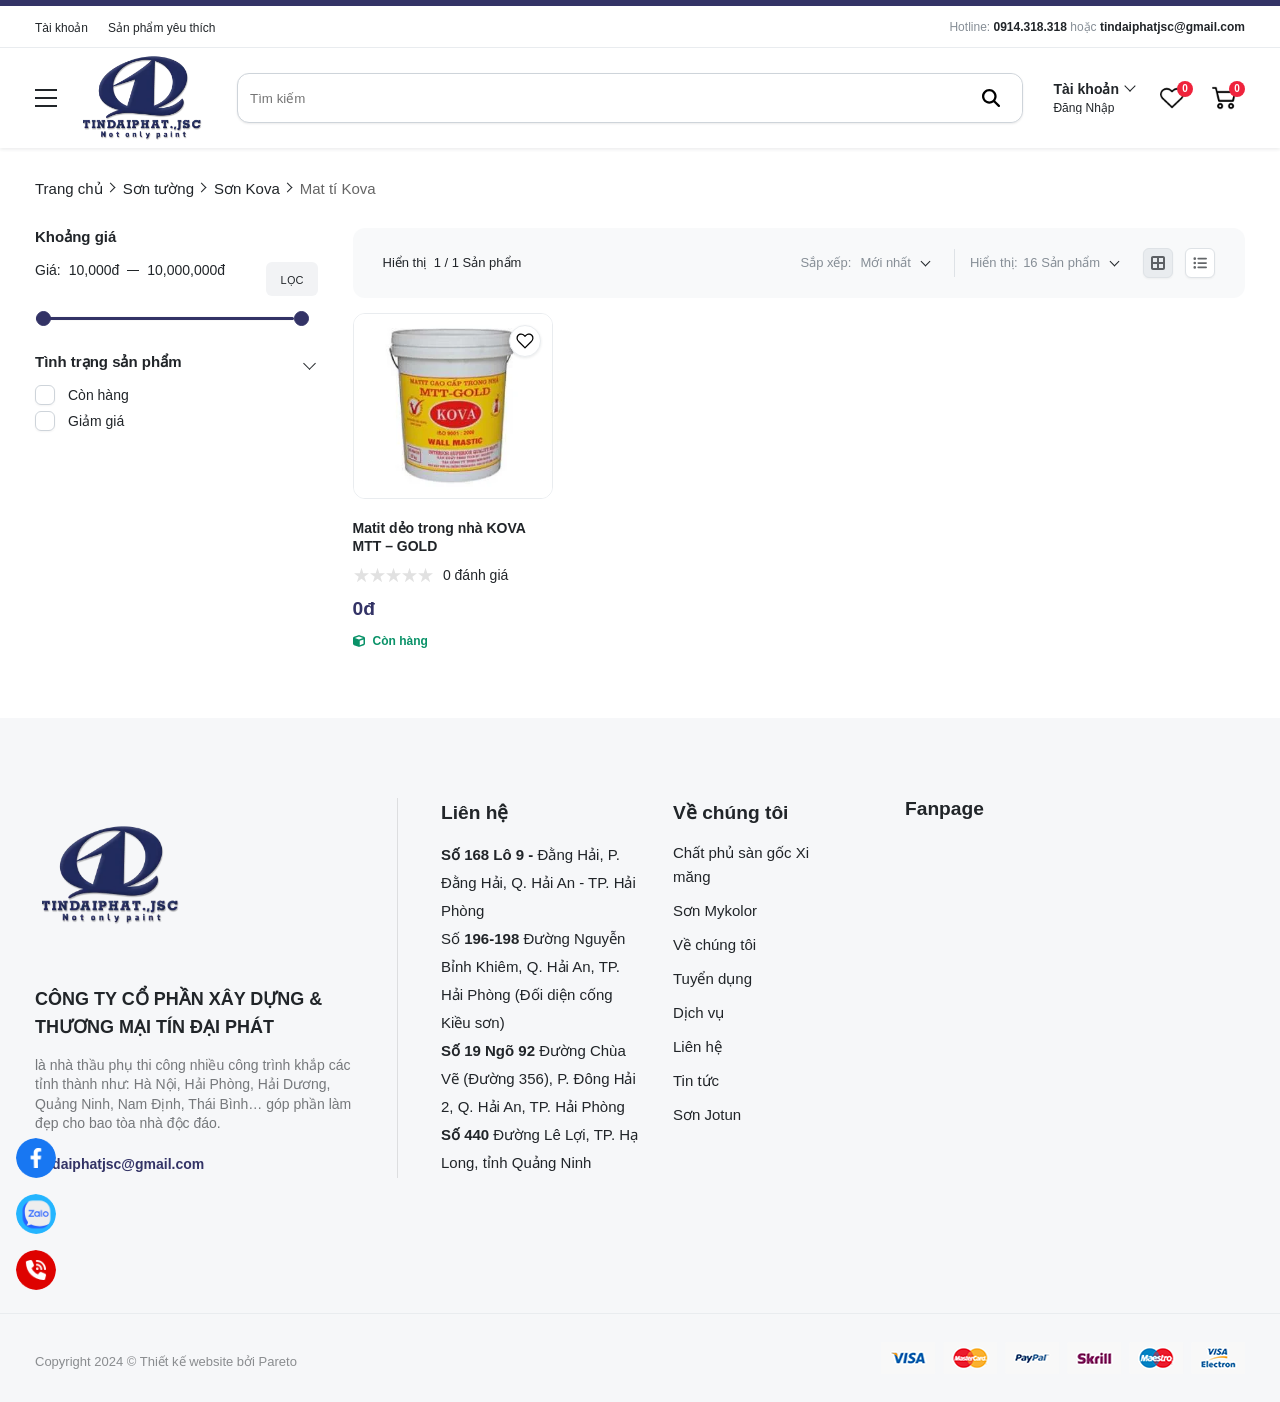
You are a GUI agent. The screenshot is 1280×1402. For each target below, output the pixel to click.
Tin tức (696, 1080)
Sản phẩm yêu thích (161, 28)
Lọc (291, 280)
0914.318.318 (1029, 27)
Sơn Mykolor (715, 910)
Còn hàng (98, 395)
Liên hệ (697, 1046)
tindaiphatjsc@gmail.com (1172, 27)
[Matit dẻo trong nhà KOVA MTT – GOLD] (453, 406)
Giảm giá (96, 421)
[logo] (142, 98)
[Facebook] (36, 1158)
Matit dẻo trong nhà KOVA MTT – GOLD (439, 537)
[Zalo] (36, 1214)
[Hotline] (36, 1270)
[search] (630, 98)
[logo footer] (194, 876)
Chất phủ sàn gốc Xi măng (741, 864)
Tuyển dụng (712, 978)
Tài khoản (61, 28)
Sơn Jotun (707, 1114)
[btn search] (991, 98)
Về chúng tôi (714, 944)
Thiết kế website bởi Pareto (218, 1361)
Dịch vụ (698, 1012)
